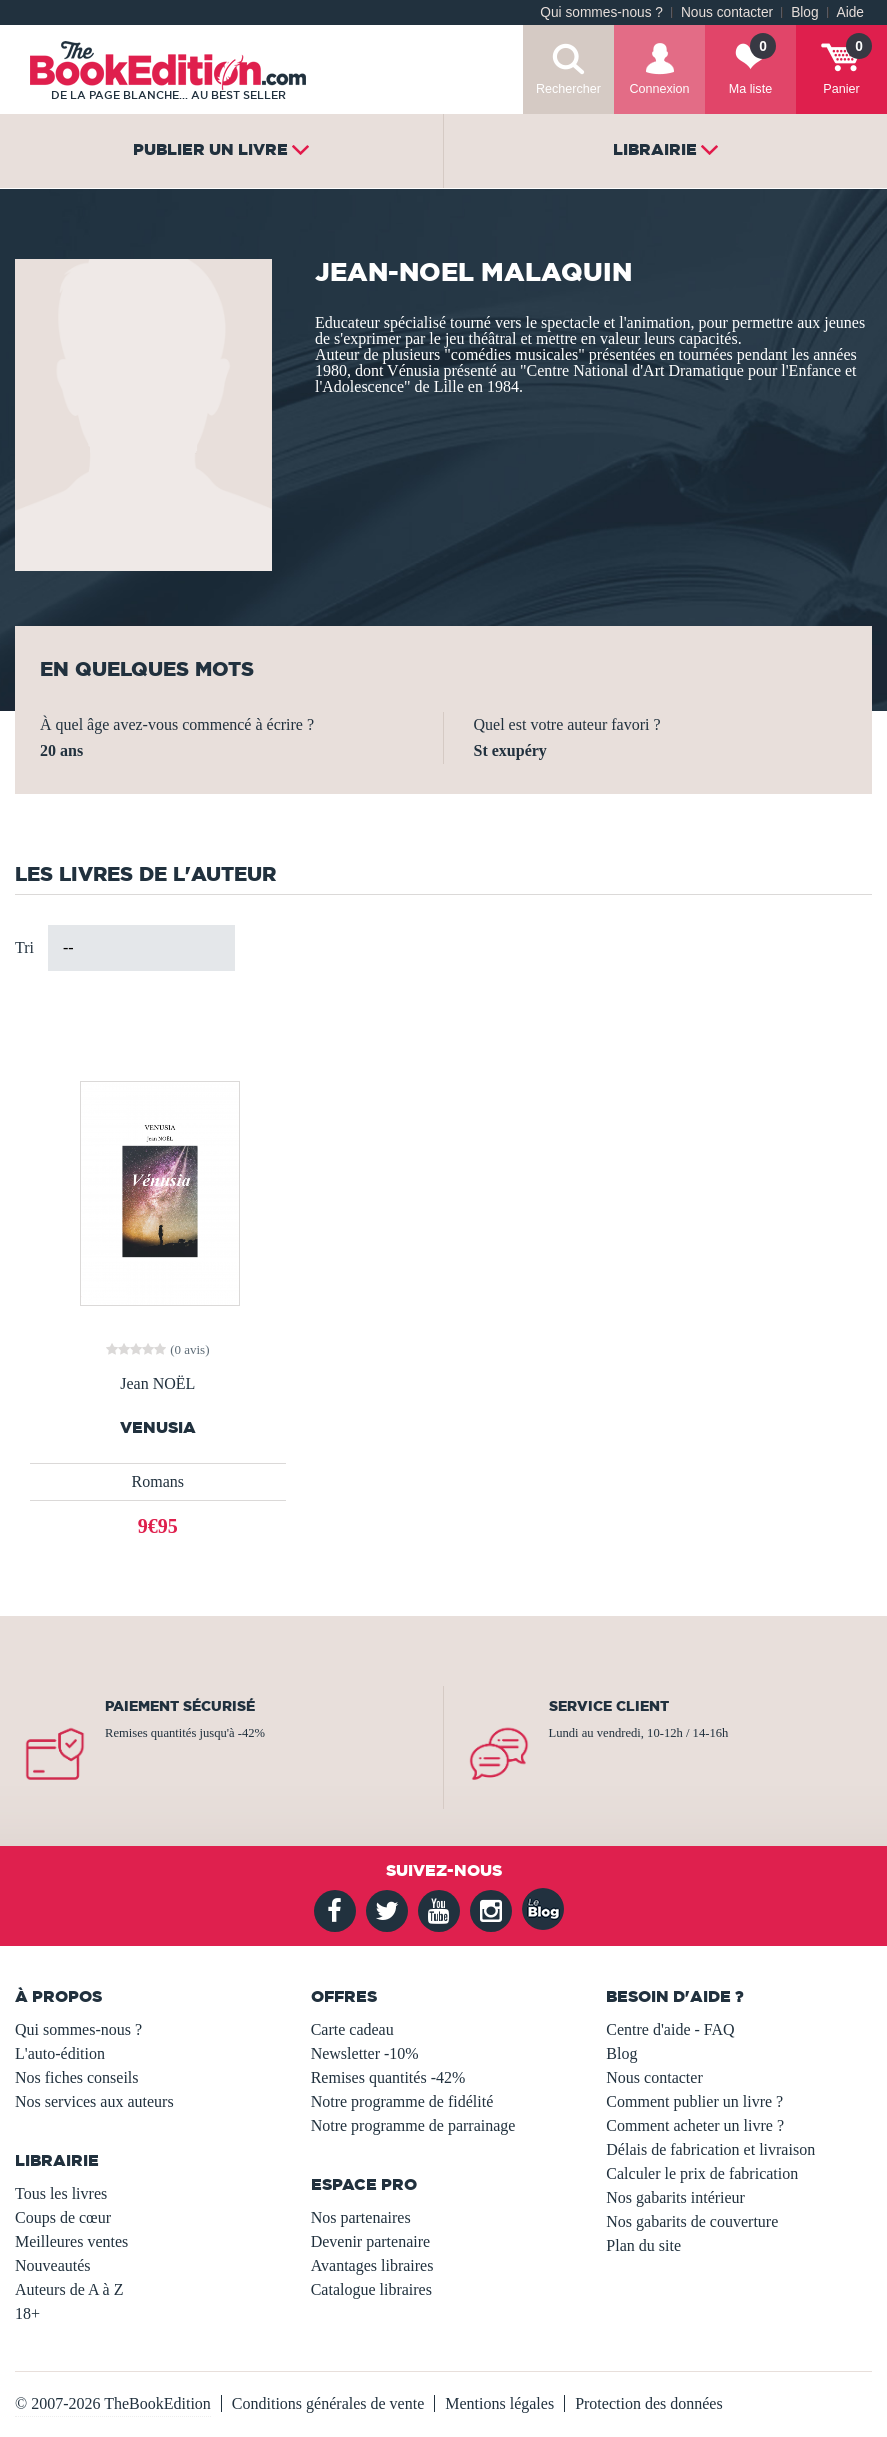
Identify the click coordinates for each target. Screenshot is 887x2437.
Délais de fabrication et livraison (710, 2149)
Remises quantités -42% (388, 2077)
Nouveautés (53, 2265)
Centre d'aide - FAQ (670, 2029)
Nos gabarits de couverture (692, 2221)
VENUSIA (158, 1427)
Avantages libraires (372, 2265)
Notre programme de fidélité (402, 2101)
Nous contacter (727, 12)
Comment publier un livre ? (694, 2101)
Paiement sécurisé (180, 1706)
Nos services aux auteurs (94, 2101)
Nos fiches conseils (77, 2077)
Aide (850, 12)
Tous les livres (61, 2193)
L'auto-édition (60, 2053)
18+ (27, 2313)
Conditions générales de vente (328, 2403)
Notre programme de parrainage (413, 2125)
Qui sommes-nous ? (601, 12)
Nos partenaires (361, 2217)
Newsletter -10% (365, 2053)
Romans (158, 1481)
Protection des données (649, 2403)
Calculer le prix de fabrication (702, 2173)
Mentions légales (499, 2403)
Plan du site (643, 2245)
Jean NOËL (157, 1384)
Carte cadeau (352, 2029)
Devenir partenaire (370, 2241)
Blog (804, 12)
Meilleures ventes (71, 2241)
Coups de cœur (63, 2217)
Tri (24, 947)
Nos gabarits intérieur (675, 2197)
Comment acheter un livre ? (695, 2125)
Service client (609, 1706)
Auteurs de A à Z (69, 2289)
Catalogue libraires (371, 2289)
